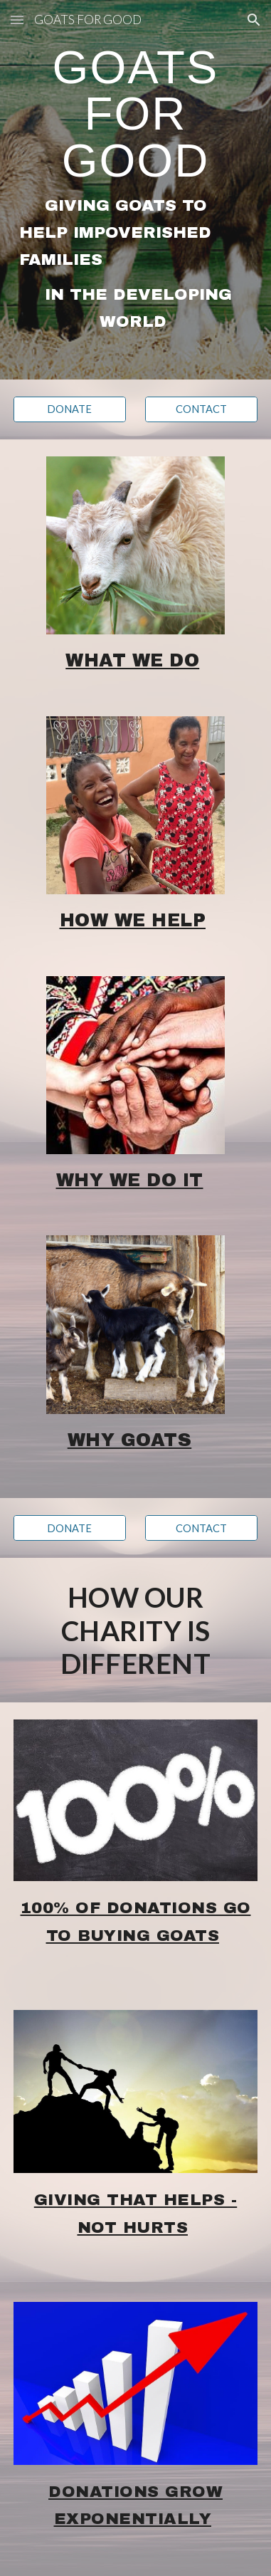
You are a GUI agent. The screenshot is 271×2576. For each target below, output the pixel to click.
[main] (135, 189)
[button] (17, 19)
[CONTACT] (201, 409)
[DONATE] (69, 409)
